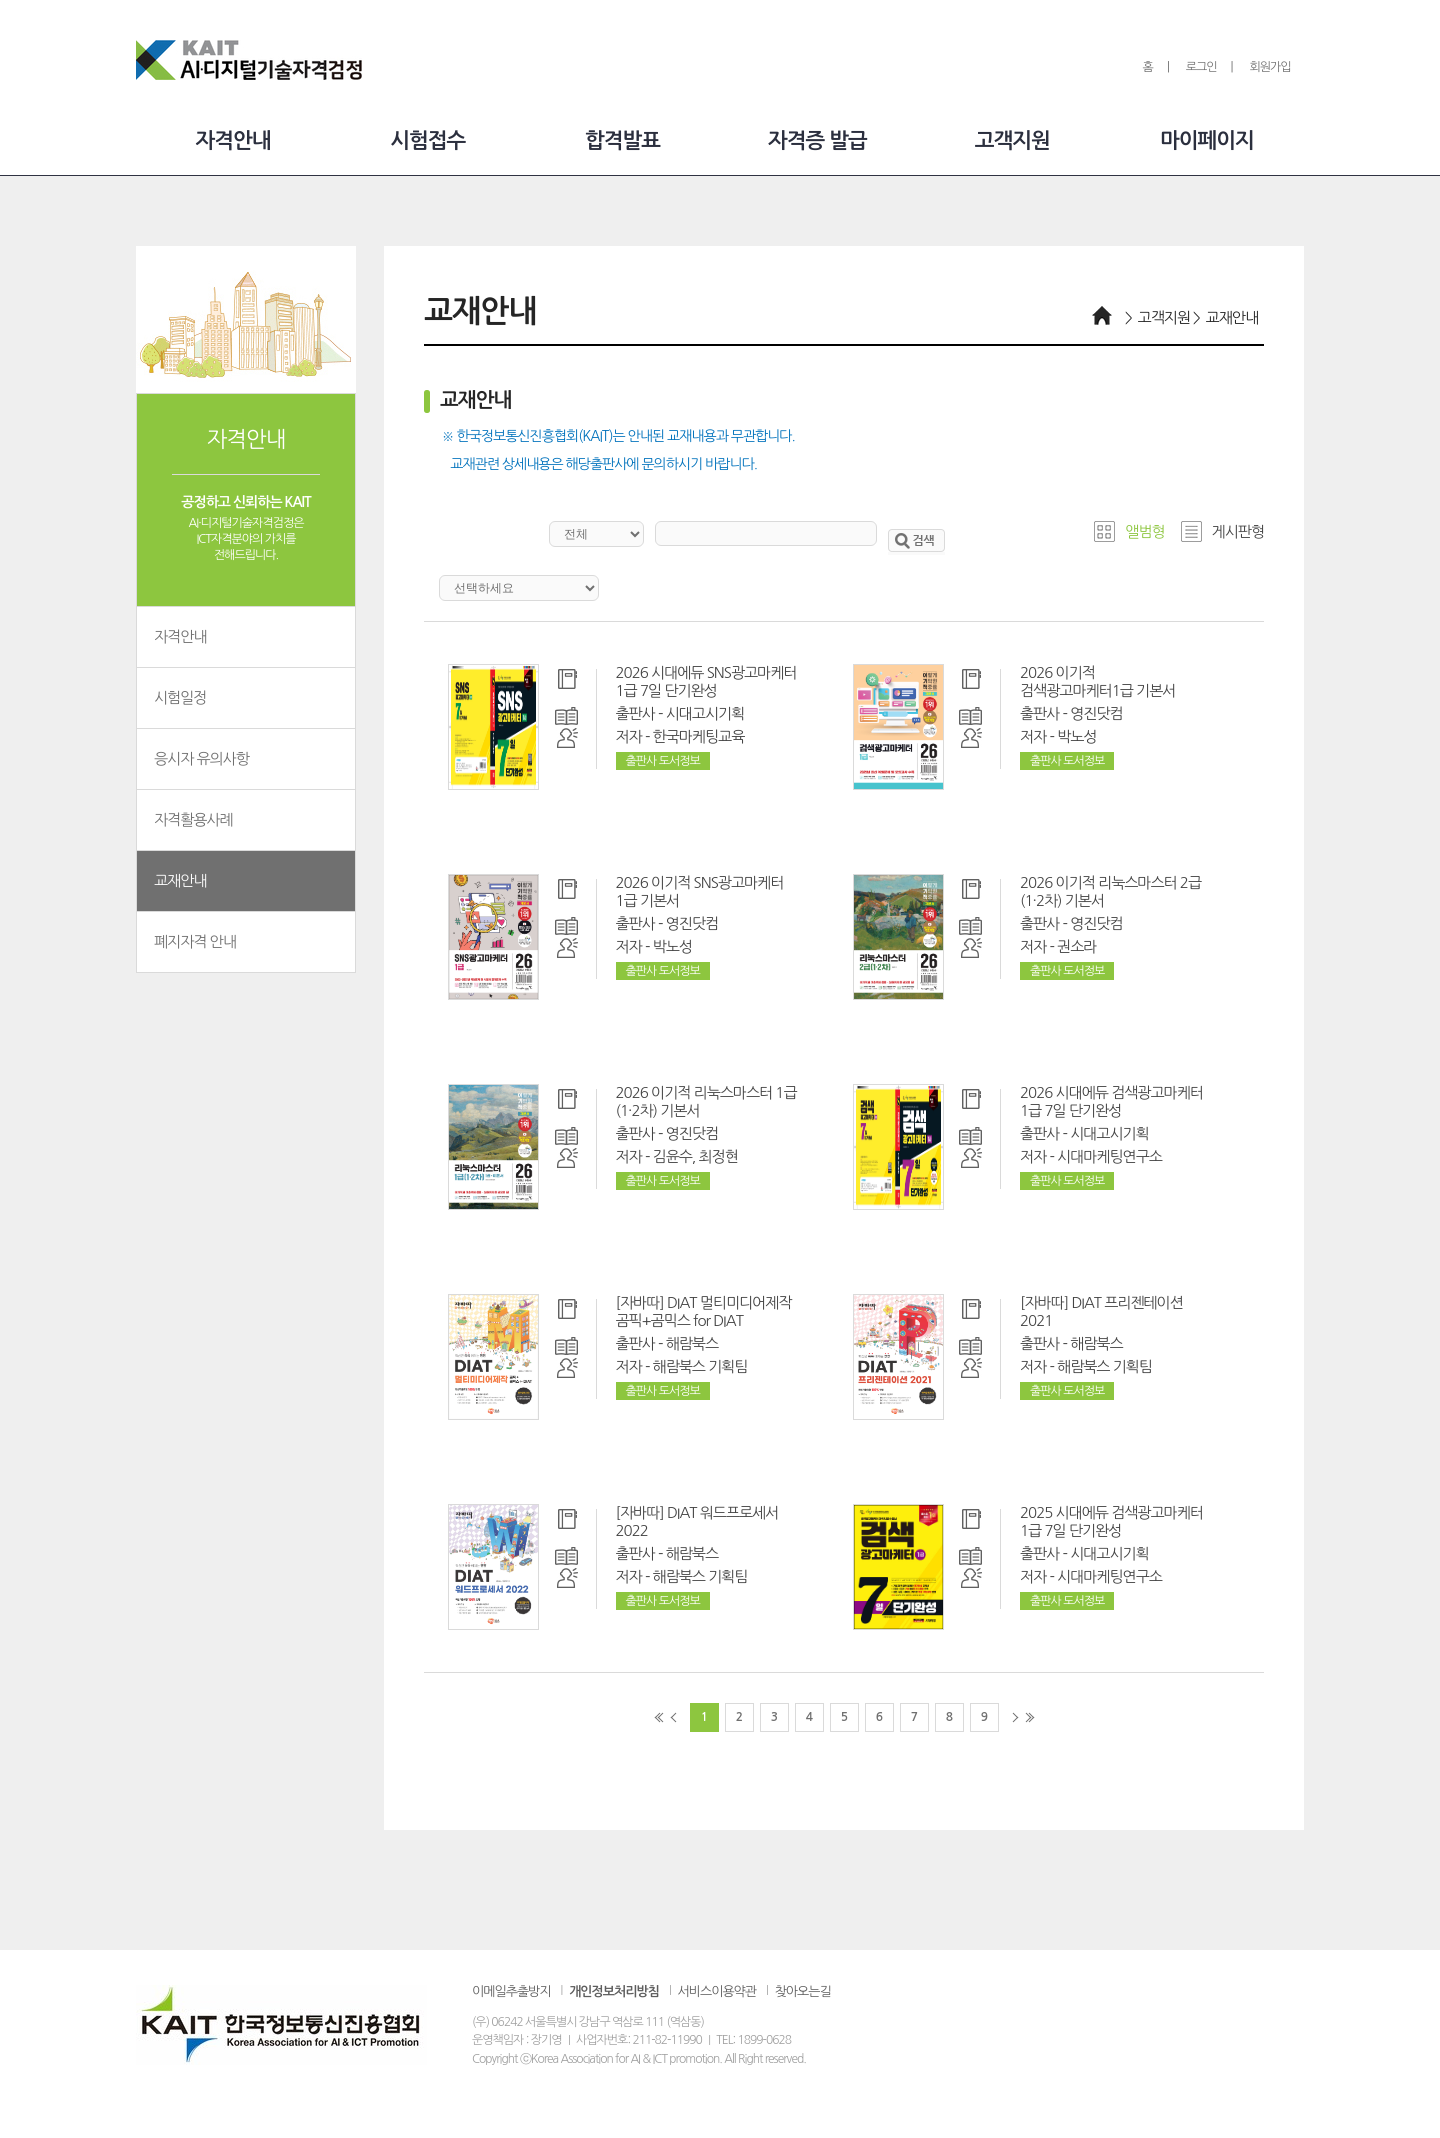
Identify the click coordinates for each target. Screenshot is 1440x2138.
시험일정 (246, 696)
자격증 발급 (817, 140)
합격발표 (622, 140)
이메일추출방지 (511, 1991)
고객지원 (1012, 140)
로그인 (1201, 67)
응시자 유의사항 (246, 757)
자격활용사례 (246, 818)
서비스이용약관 (717, 1991)
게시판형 (1238, 531)
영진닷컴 (1096, 713)
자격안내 (232, 140)
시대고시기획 (705, 713)
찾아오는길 (803, 1991)
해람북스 (692, 1343)
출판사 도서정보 (663, 761)
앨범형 (1144, 531)
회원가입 (1269, 67)
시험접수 (427, 140)
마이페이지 (1207, 140)
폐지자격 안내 (246, 940)
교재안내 (246, 879)
